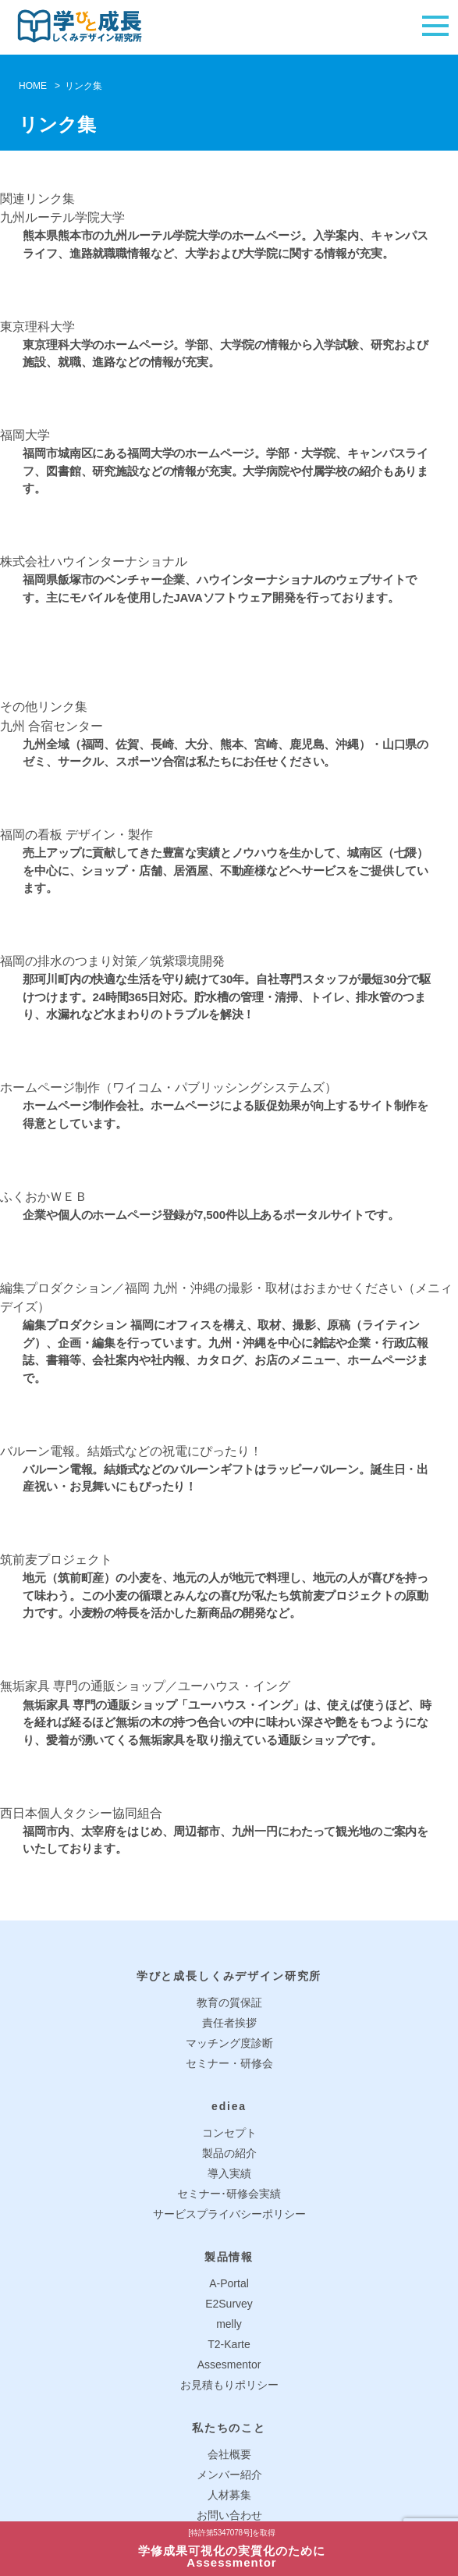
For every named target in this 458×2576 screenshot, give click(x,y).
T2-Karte (229, 2344)
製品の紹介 (229, 2153)
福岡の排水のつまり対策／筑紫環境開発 (112, 961)
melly (229, 2324)
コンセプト (229, 2133)
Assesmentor (229, 2364)
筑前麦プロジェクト (56, 1559)
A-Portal (229, 2283)
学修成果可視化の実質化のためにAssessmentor (232, 2549)
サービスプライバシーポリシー (229, 2214)
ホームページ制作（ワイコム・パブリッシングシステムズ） (168, 1087)
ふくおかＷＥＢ (43, 1196)
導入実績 (229, 2173)
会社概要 (229, 2454)
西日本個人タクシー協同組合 (81, 1813)
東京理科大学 (37, 326)
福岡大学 (25, 435)
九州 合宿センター (51, 726)
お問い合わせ (229, 2515)
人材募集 (229, 2495)
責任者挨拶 (229, 2022)
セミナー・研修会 (229, 2063)
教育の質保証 (229, 2002)
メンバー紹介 (229, 2474)
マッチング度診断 (229, 2043)
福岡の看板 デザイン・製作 (76, 834)
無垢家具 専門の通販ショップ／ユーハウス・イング (145, 1686)
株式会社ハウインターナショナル (93, 561)
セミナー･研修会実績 (229, 2193)
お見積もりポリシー (229, 2385)
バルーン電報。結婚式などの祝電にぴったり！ (131, 1451)
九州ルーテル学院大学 (62, 217)
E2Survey (229, 2303)
